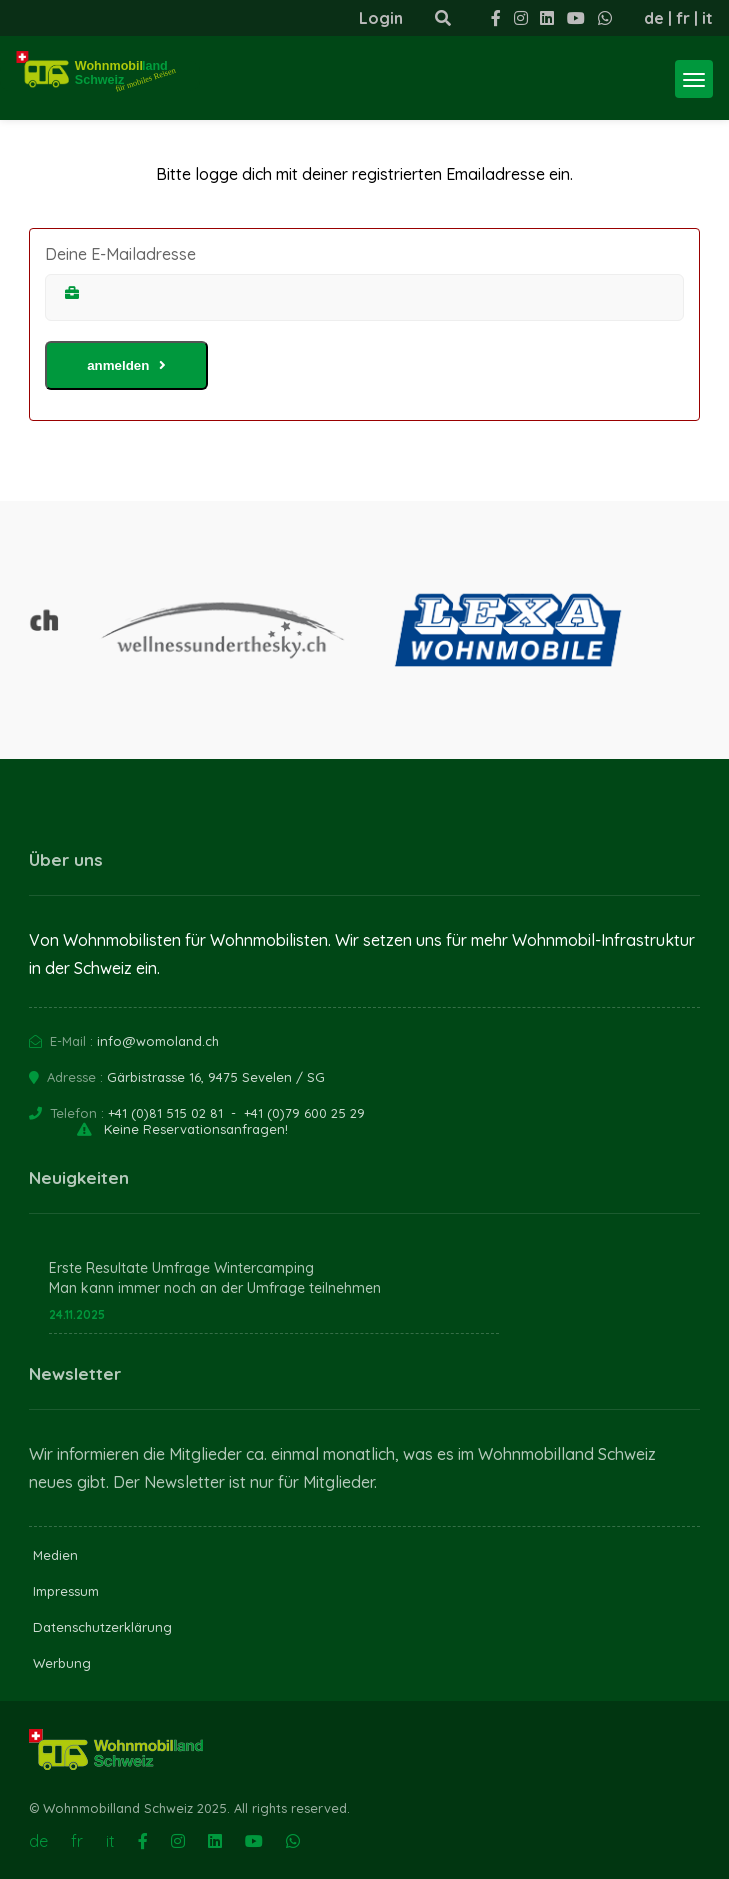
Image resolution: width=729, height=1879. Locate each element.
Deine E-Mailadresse (120, 254)
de (654, 18)
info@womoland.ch (158, 1041)
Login (381, 18)
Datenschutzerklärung (102, 1627)
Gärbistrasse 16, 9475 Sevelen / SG (216, 1077)
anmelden (126, 365)
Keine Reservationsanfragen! (196, 1129)
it (707, 18)
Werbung (62, 1663)
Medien (55, 1555)
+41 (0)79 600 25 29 (304, 1113)
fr (683, 18)
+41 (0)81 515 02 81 (165, 1113)
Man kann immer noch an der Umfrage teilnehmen (215, 1288)
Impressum (66, 1591)
